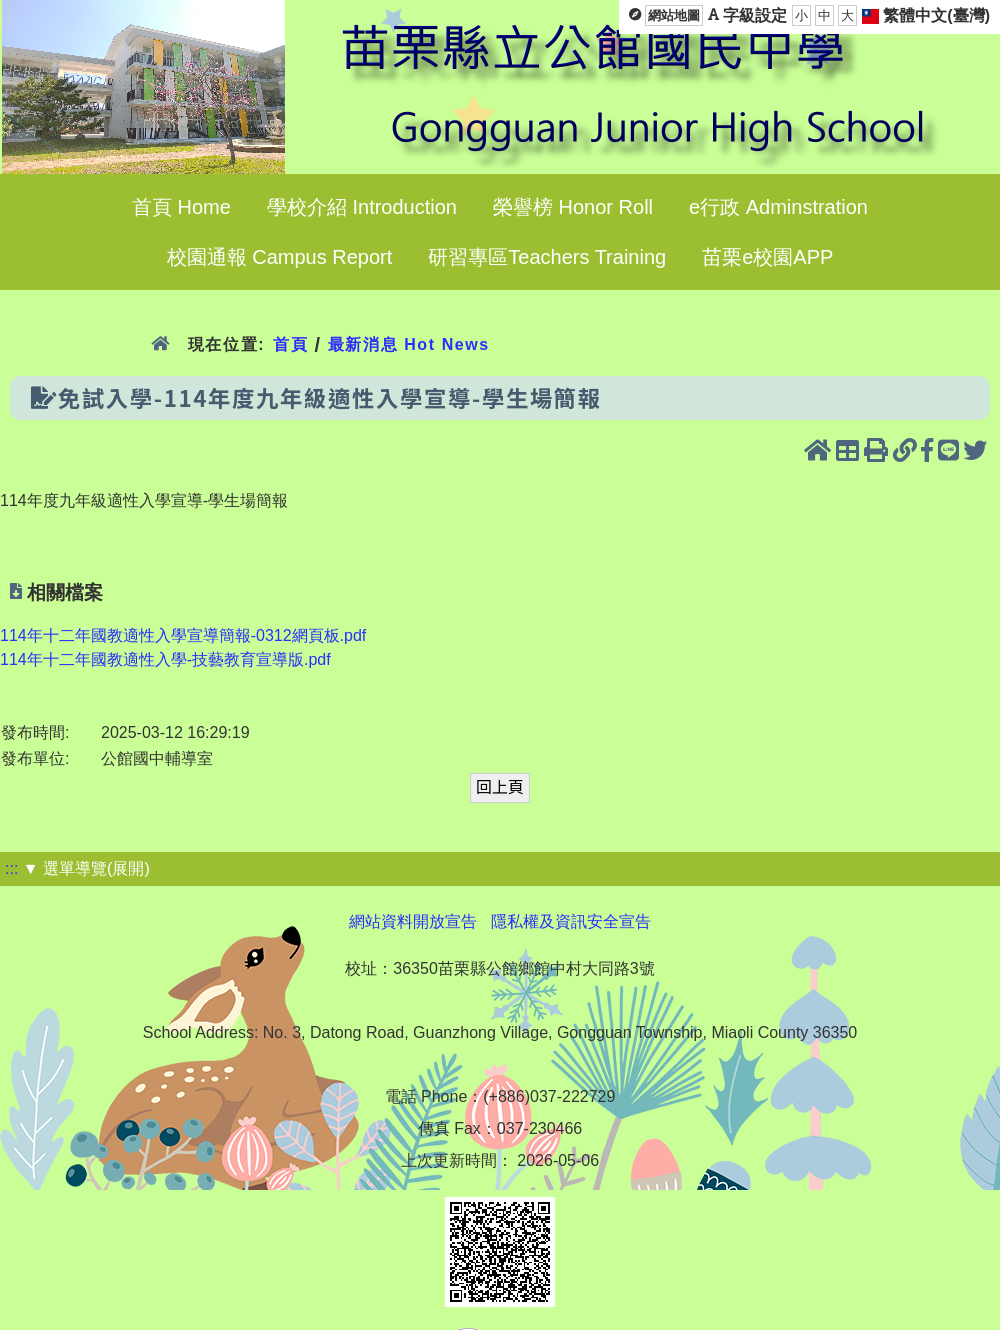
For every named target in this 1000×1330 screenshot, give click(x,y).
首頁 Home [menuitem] (181, 207)
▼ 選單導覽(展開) (86, 868)
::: (11, 868)
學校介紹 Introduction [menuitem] (362, 207)
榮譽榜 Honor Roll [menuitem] (573, 207)
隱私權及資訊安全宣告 (571, 921)
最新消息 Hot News (409, 344)
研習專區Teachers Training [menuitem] (547, 257)
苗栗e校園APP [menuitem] (767, 257)
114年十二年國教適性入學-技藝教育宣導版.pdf (165, 659)
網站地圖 (674, 15)
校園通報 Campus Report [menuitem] (280, 257)
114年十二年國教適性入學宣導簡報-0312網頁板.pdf (183, 635)
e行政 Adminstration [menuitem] (778, 207)
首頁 (290, 344)
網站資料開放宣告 (413, 921)
